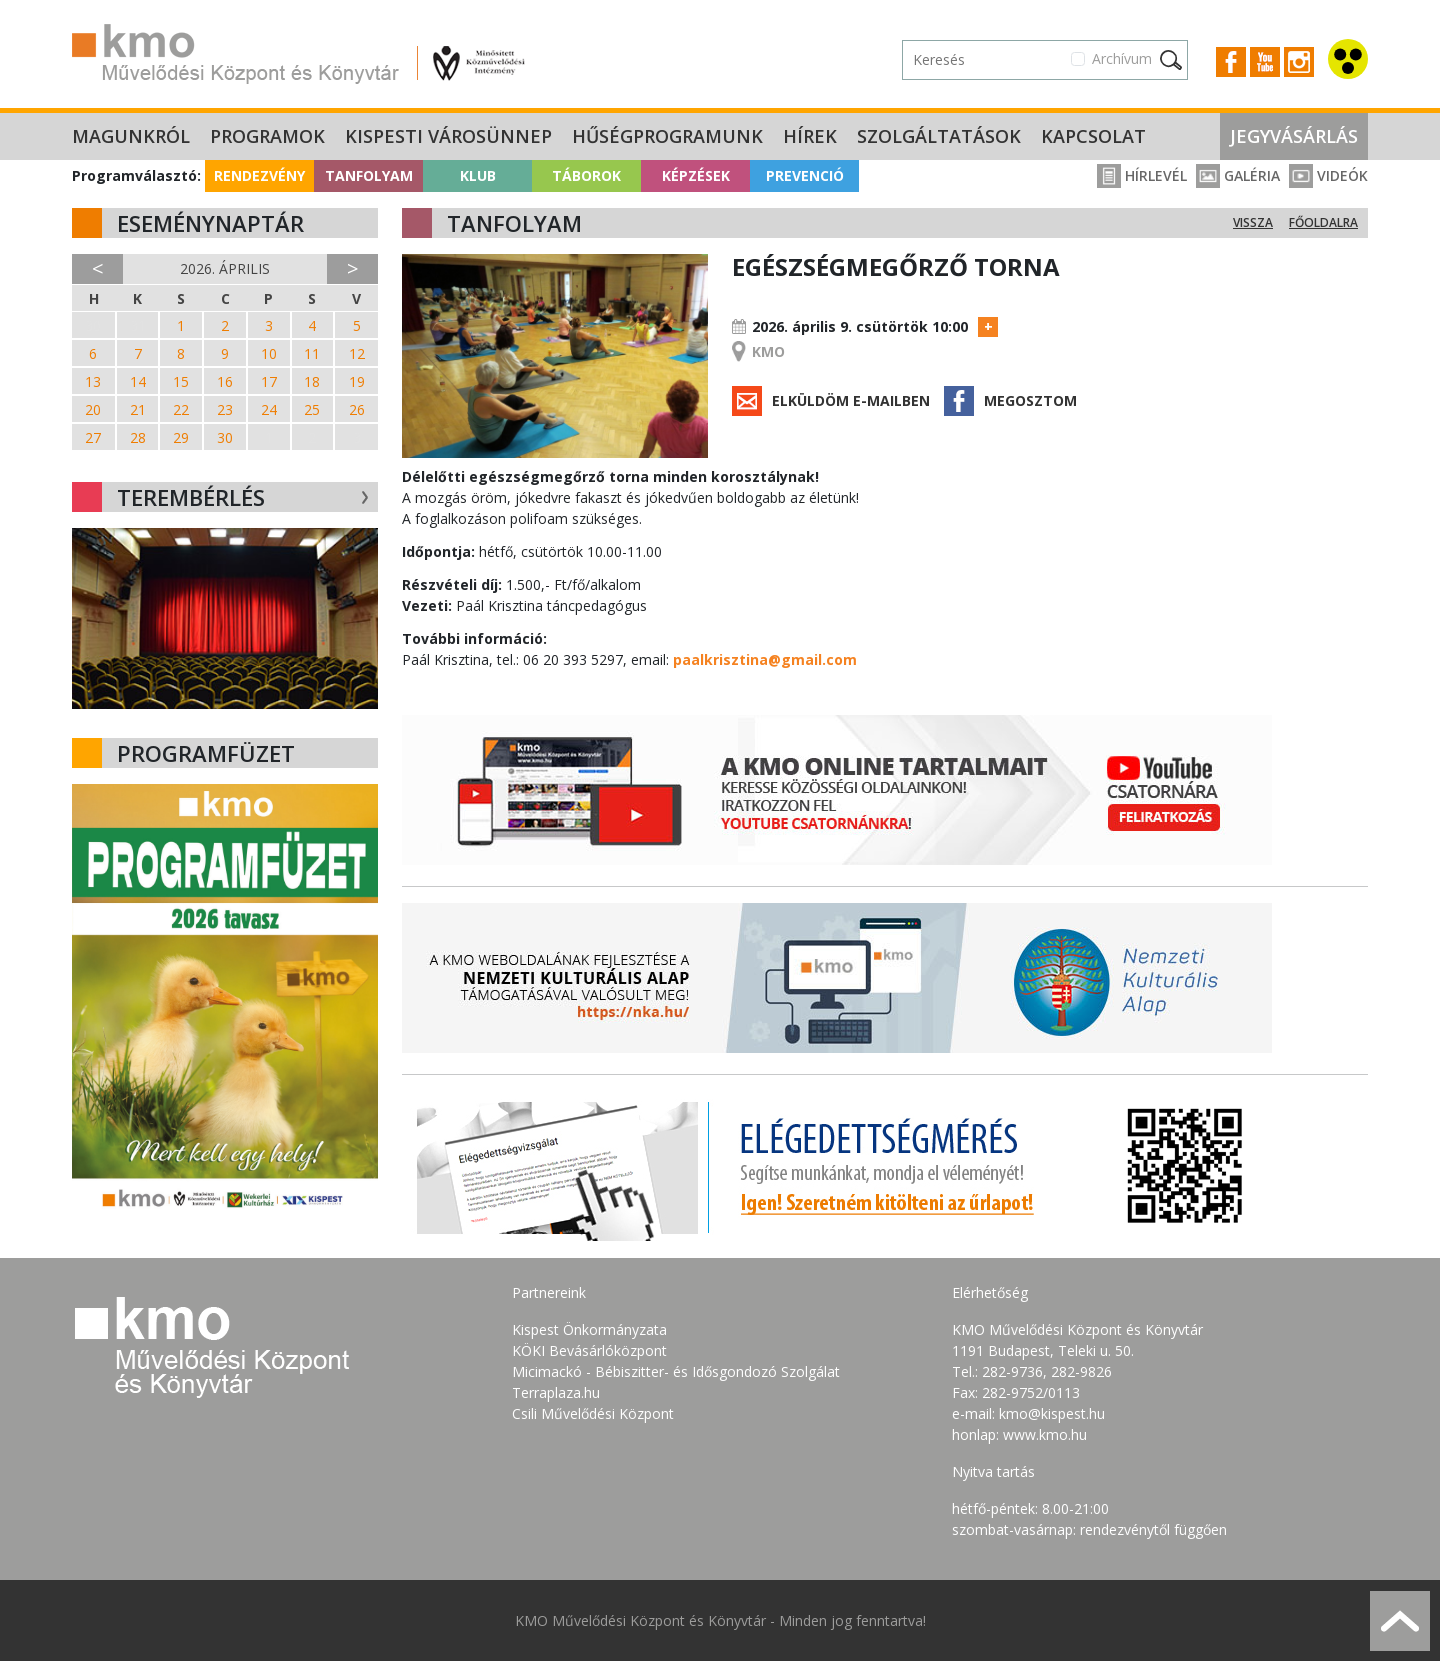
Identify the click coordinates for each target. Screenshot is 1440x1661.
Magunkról (131, 136)
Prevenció (805, 175)
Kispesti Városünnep (448, 136)
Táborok (586, 175)
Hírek (810, 136)
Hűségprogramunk (667, 136)
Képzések (696, 175)
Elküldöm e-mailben (851, 400)
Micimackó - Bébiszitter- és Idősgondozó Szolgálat (676, 1371)
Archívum (1122, 58)
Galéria (1238, 175)
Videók (1328, 175)
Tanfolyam (369, 175)
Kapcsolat (1093, 136)
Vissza (1253, 222)
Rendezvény (259, 175)
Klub (478, 175)
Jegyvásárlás (1294, 136)
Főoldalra (1323, 222)
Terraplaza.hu (556, 1392)
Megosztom (1030, 400)
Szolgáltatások (939, 136)
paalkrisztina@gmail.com (765, 659)
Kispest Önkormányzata (589, 1329)
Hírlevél (1142, 175)
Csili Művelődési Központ (593, 1413)
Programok (267, 136)
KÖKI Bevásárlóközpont (589, 1350)
